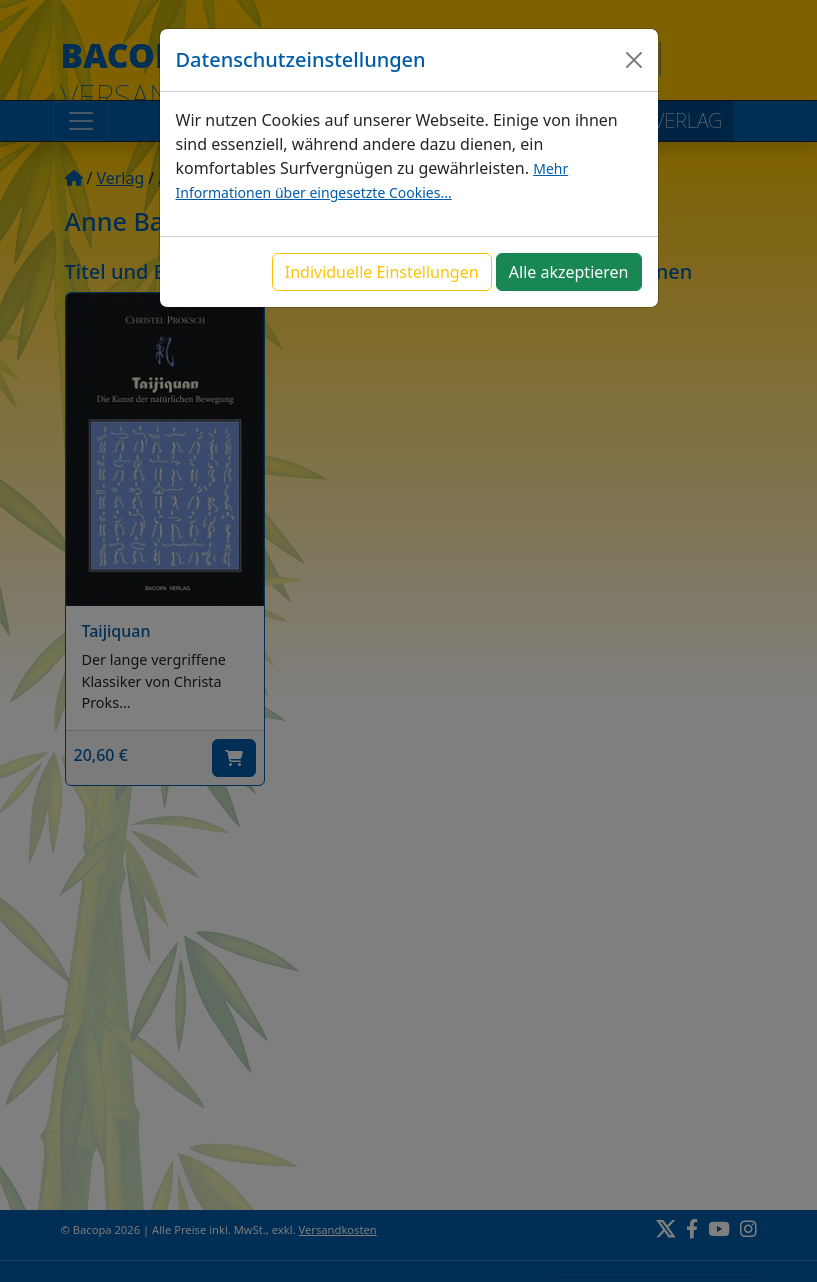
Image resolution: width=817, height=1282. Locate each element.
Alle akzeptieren (569, 272)
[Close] (634, 60)
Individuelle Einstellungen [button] (382, 272)
